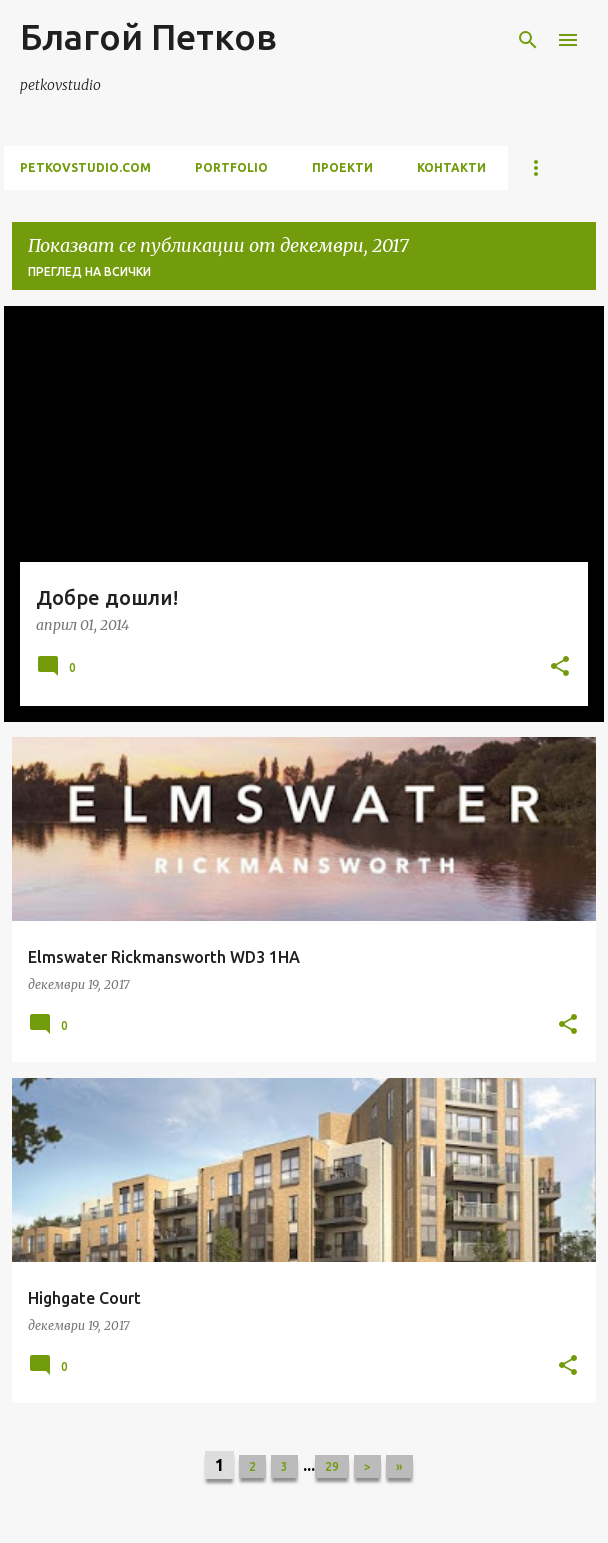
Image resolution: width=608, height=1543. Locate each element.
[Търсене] (528, 40)
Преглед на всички (89, 271)
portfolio (231, 167)
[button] (560, 668)
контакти (451, 167)
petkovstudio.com (85, 167)
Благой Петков (148, 36)
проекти (342, 167)
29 (332, 1466)
